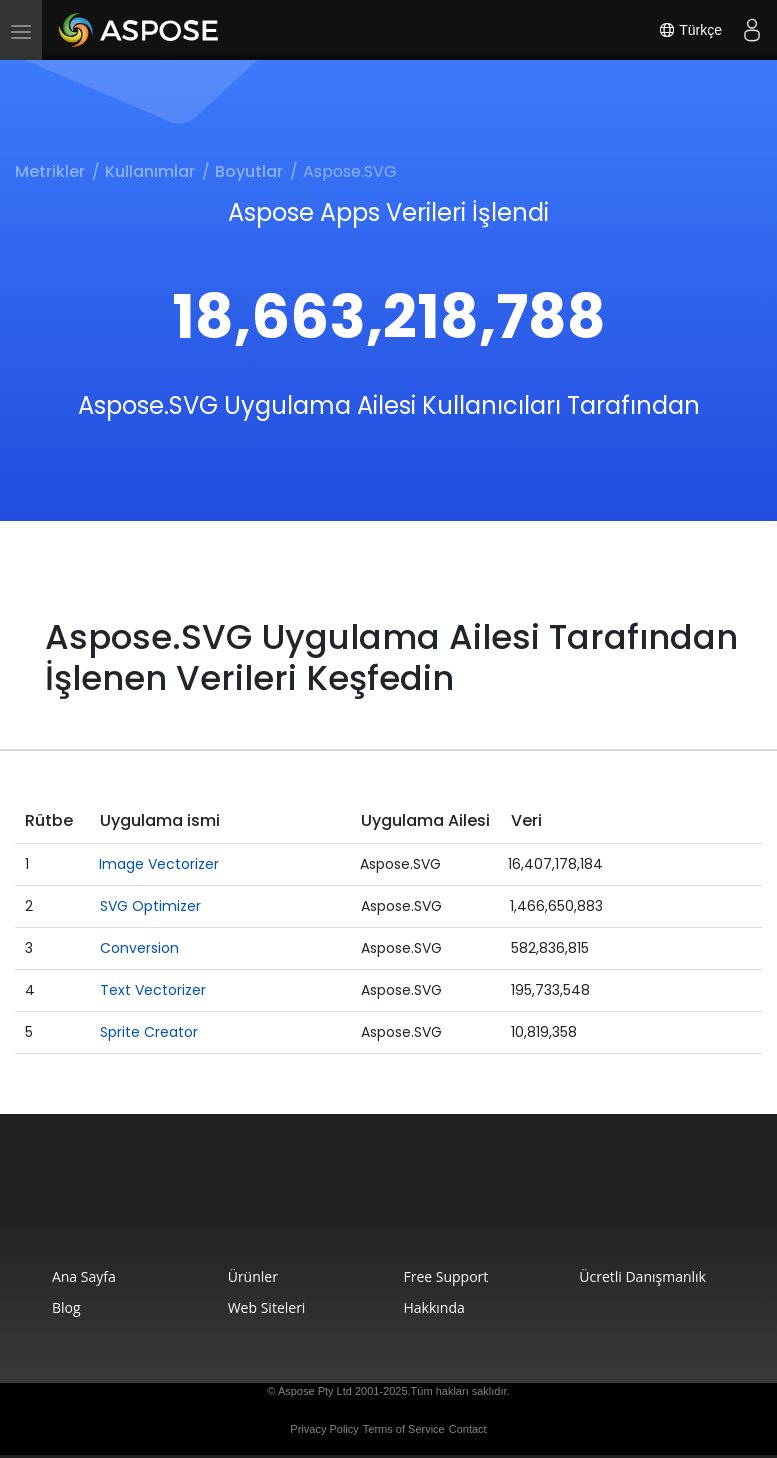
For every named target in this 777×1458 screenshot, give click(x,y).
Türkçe (690, 30)
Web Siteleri (267, 1307)
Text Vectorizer (153, 990)
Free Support (445, 1276)
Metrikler (50, 171)
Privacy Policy (324, 1429)
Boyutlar (249, 171)
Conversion (139, 948)
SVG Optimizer (150, 906)
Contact (468, 1429)
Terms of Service (404, 1429)
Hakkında (433, 1307)
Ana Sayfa (84, 1276)
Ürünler (253, 1276)
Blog (66, 1307)
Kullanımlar (150, 171)
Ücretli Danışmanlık (642, 1276)
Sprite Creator (149, 1032)
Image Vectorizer (159, 864)
